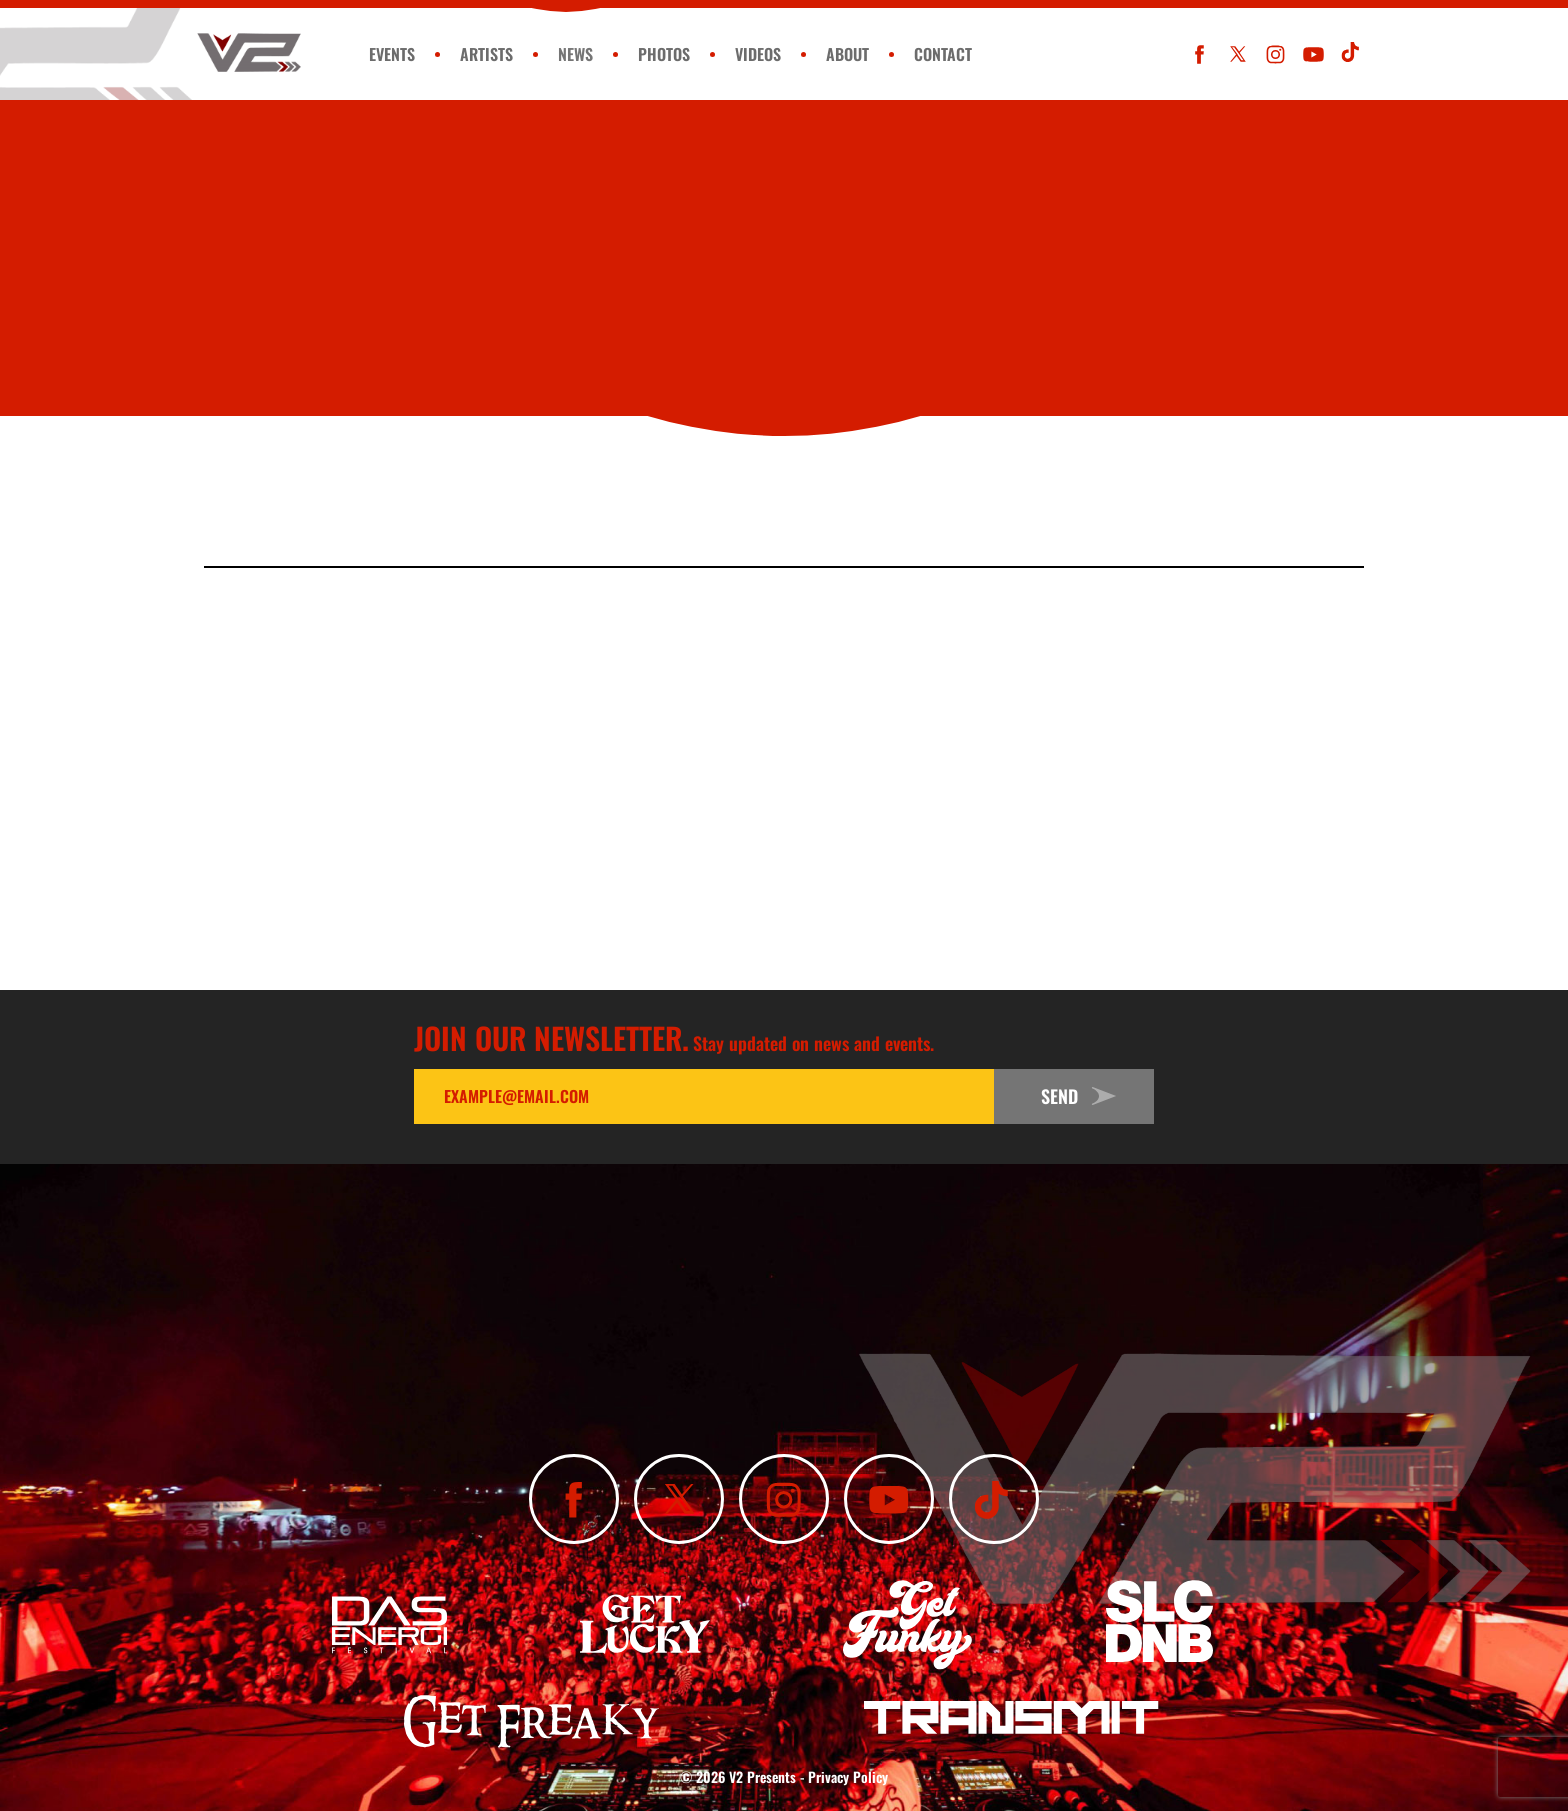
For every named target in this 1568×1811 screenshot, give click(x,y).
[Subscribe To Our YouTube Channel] (1313, 54)
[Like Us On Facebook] (1199, 54)
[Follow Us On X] (1237, 54)
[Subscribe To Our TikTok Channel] (1351, 54)
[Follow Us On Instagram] (1275, 54)
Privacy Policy (848, 1776)
